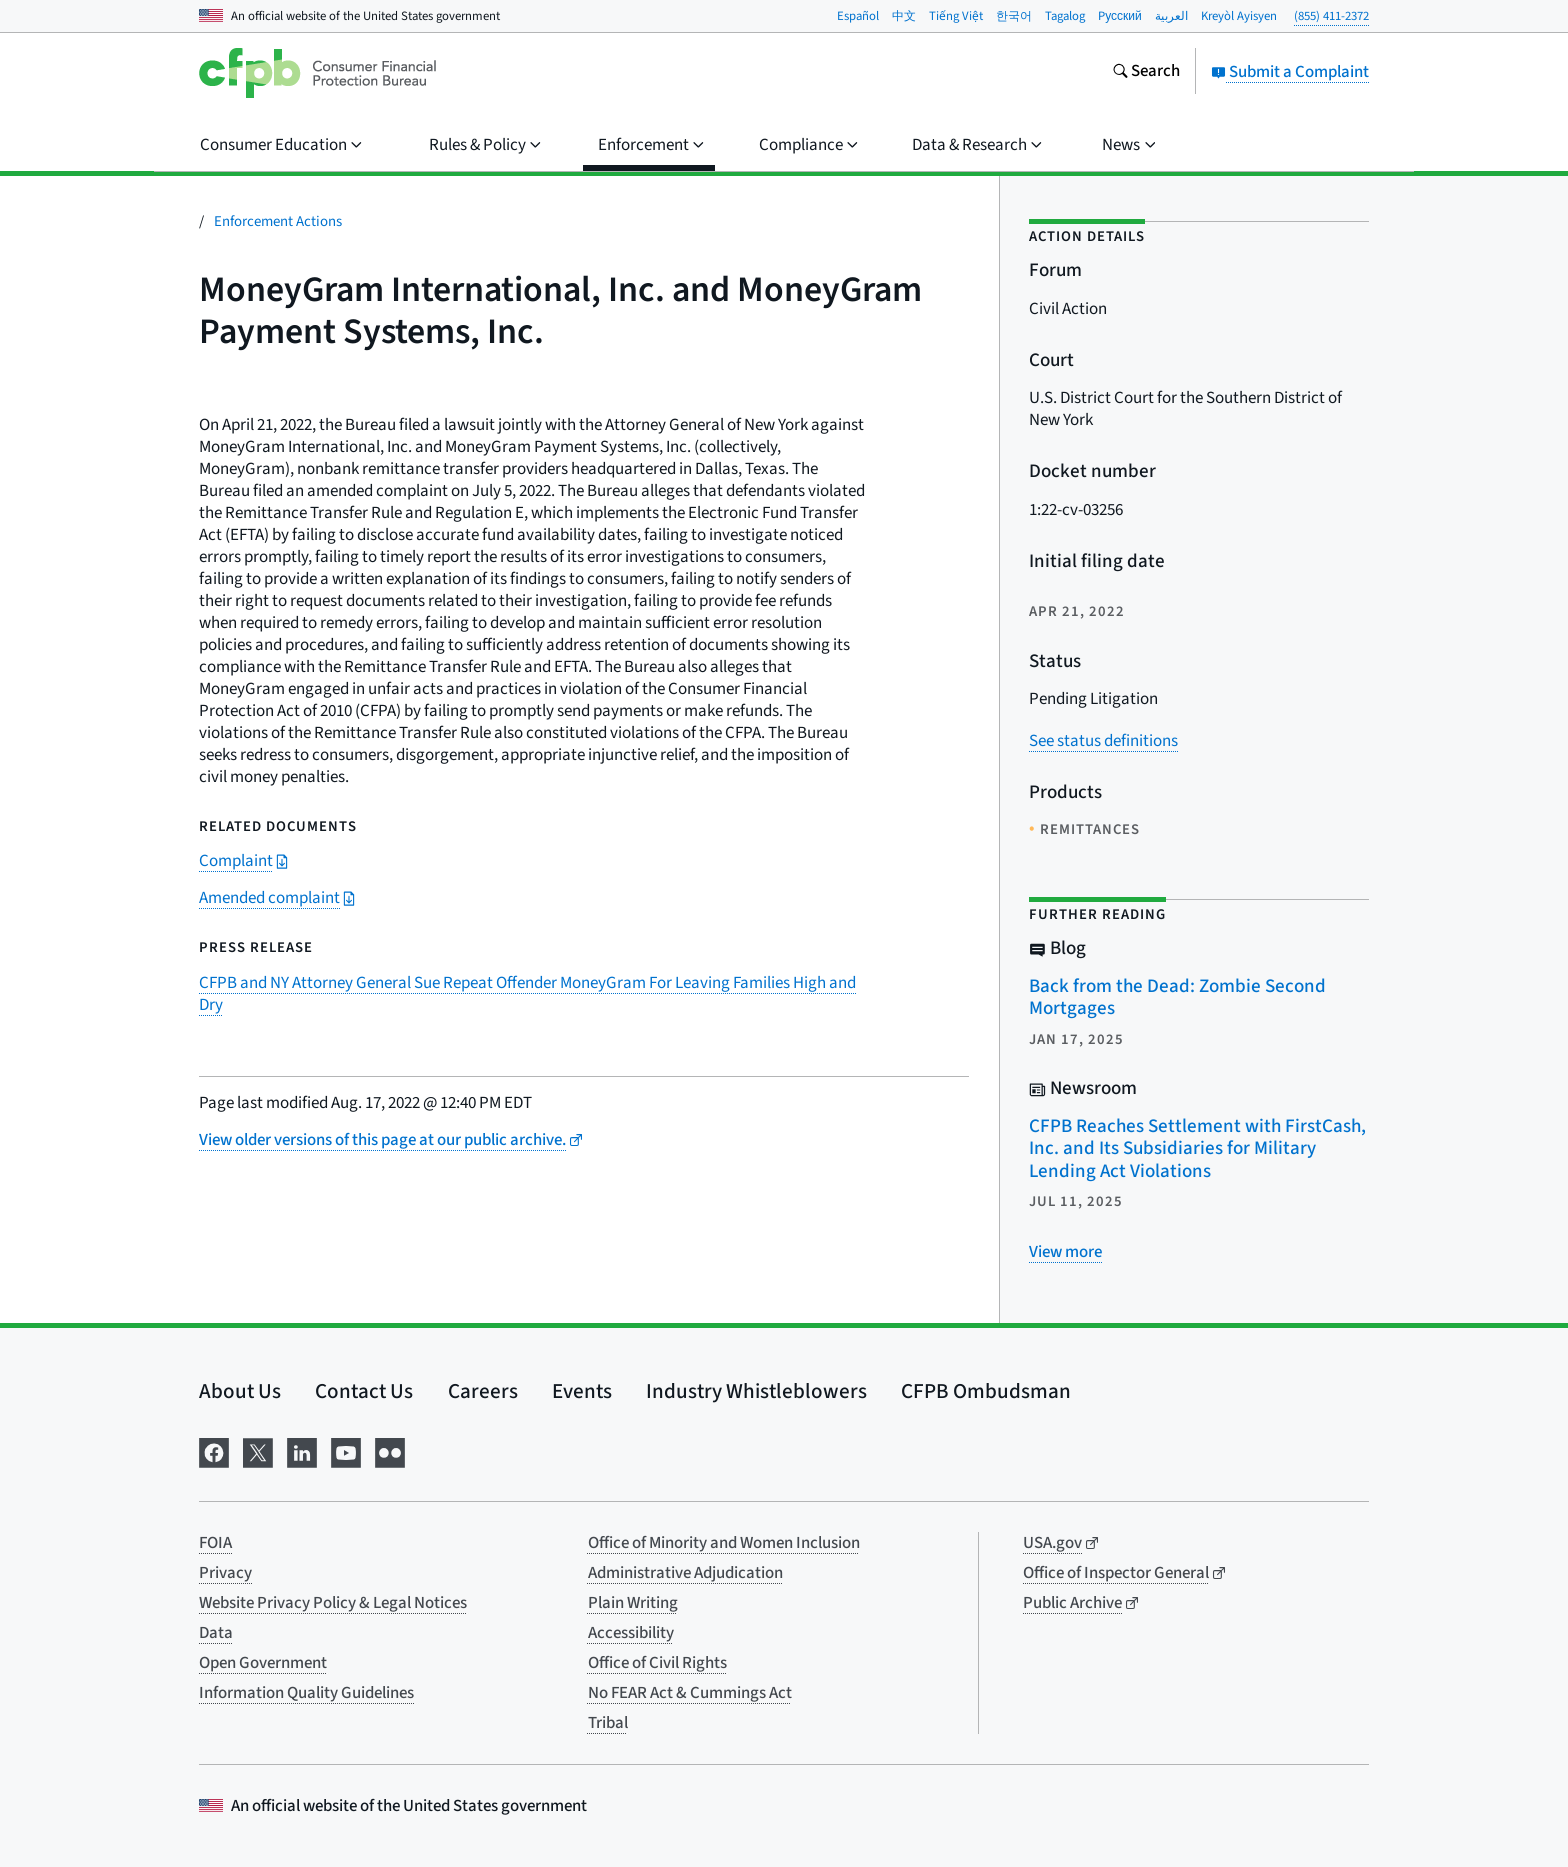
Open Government (263, 1663)
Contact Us (364, 1391)
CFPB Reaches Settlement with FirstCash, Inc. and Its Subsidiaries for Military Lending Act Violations (1197, 1149)
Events (582, 1391)
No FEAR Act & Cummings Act (690, 1693)
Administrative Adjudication (685, 1573)
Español (858, 16)
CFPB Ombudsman (986, 1391)
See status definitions (1103, 741)
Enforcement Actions (278, 221)
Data (216, 1633)
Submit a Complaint (1290, 72)
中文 (904, 16)
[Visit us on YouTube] (346, 1451)
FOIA (215, 1543)
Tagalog (1065, 16)
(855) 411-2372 (1331, 16)
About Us (240, 1391)
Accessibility (631, 1633)
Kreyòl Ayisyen (1239, 16)
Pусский (1120, 16)
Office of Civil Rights (657, 1663)
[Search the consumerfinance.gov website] (1146, 73)
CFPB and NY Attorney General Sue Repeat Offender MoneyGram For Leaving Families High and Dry (527, 994)
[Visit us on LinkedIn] (302, 1451)
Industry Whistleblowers (756, 1391)
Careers (483, 1391)
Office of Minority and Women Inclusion (724, 1543)
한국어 (1014, 16)
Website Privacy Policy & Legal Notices (333, 1603)
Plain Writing (633, 1603)
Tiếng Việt (956, 16)
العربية (1171, 16)
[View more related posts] (1065, 1252)
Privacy (225, 1573)
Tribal (608, 1723)
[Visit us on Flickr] (390, 1451)
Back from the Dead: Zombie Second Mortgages (1177, 998)
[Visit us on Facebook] (214, 1451)
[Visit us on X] (258, 1451)
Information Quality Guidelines (306, 1693)
